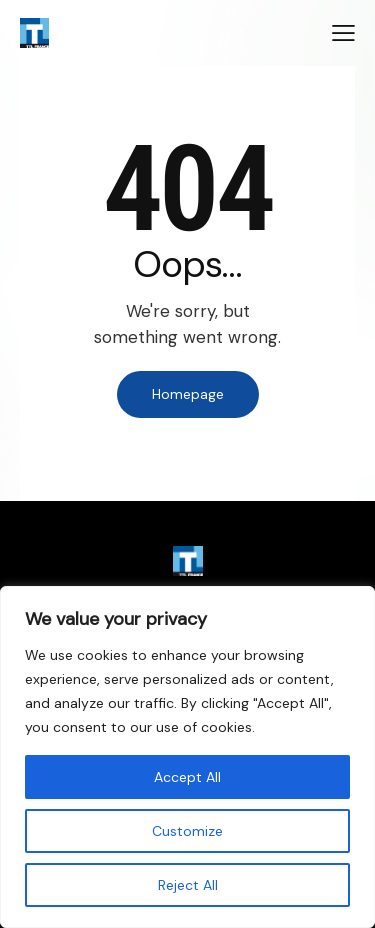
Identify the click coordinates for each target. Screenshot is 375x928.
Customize (187, 831)
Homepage (188, 394)
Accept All (187, 777)
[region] (187, 757)
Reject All (188, 885)
